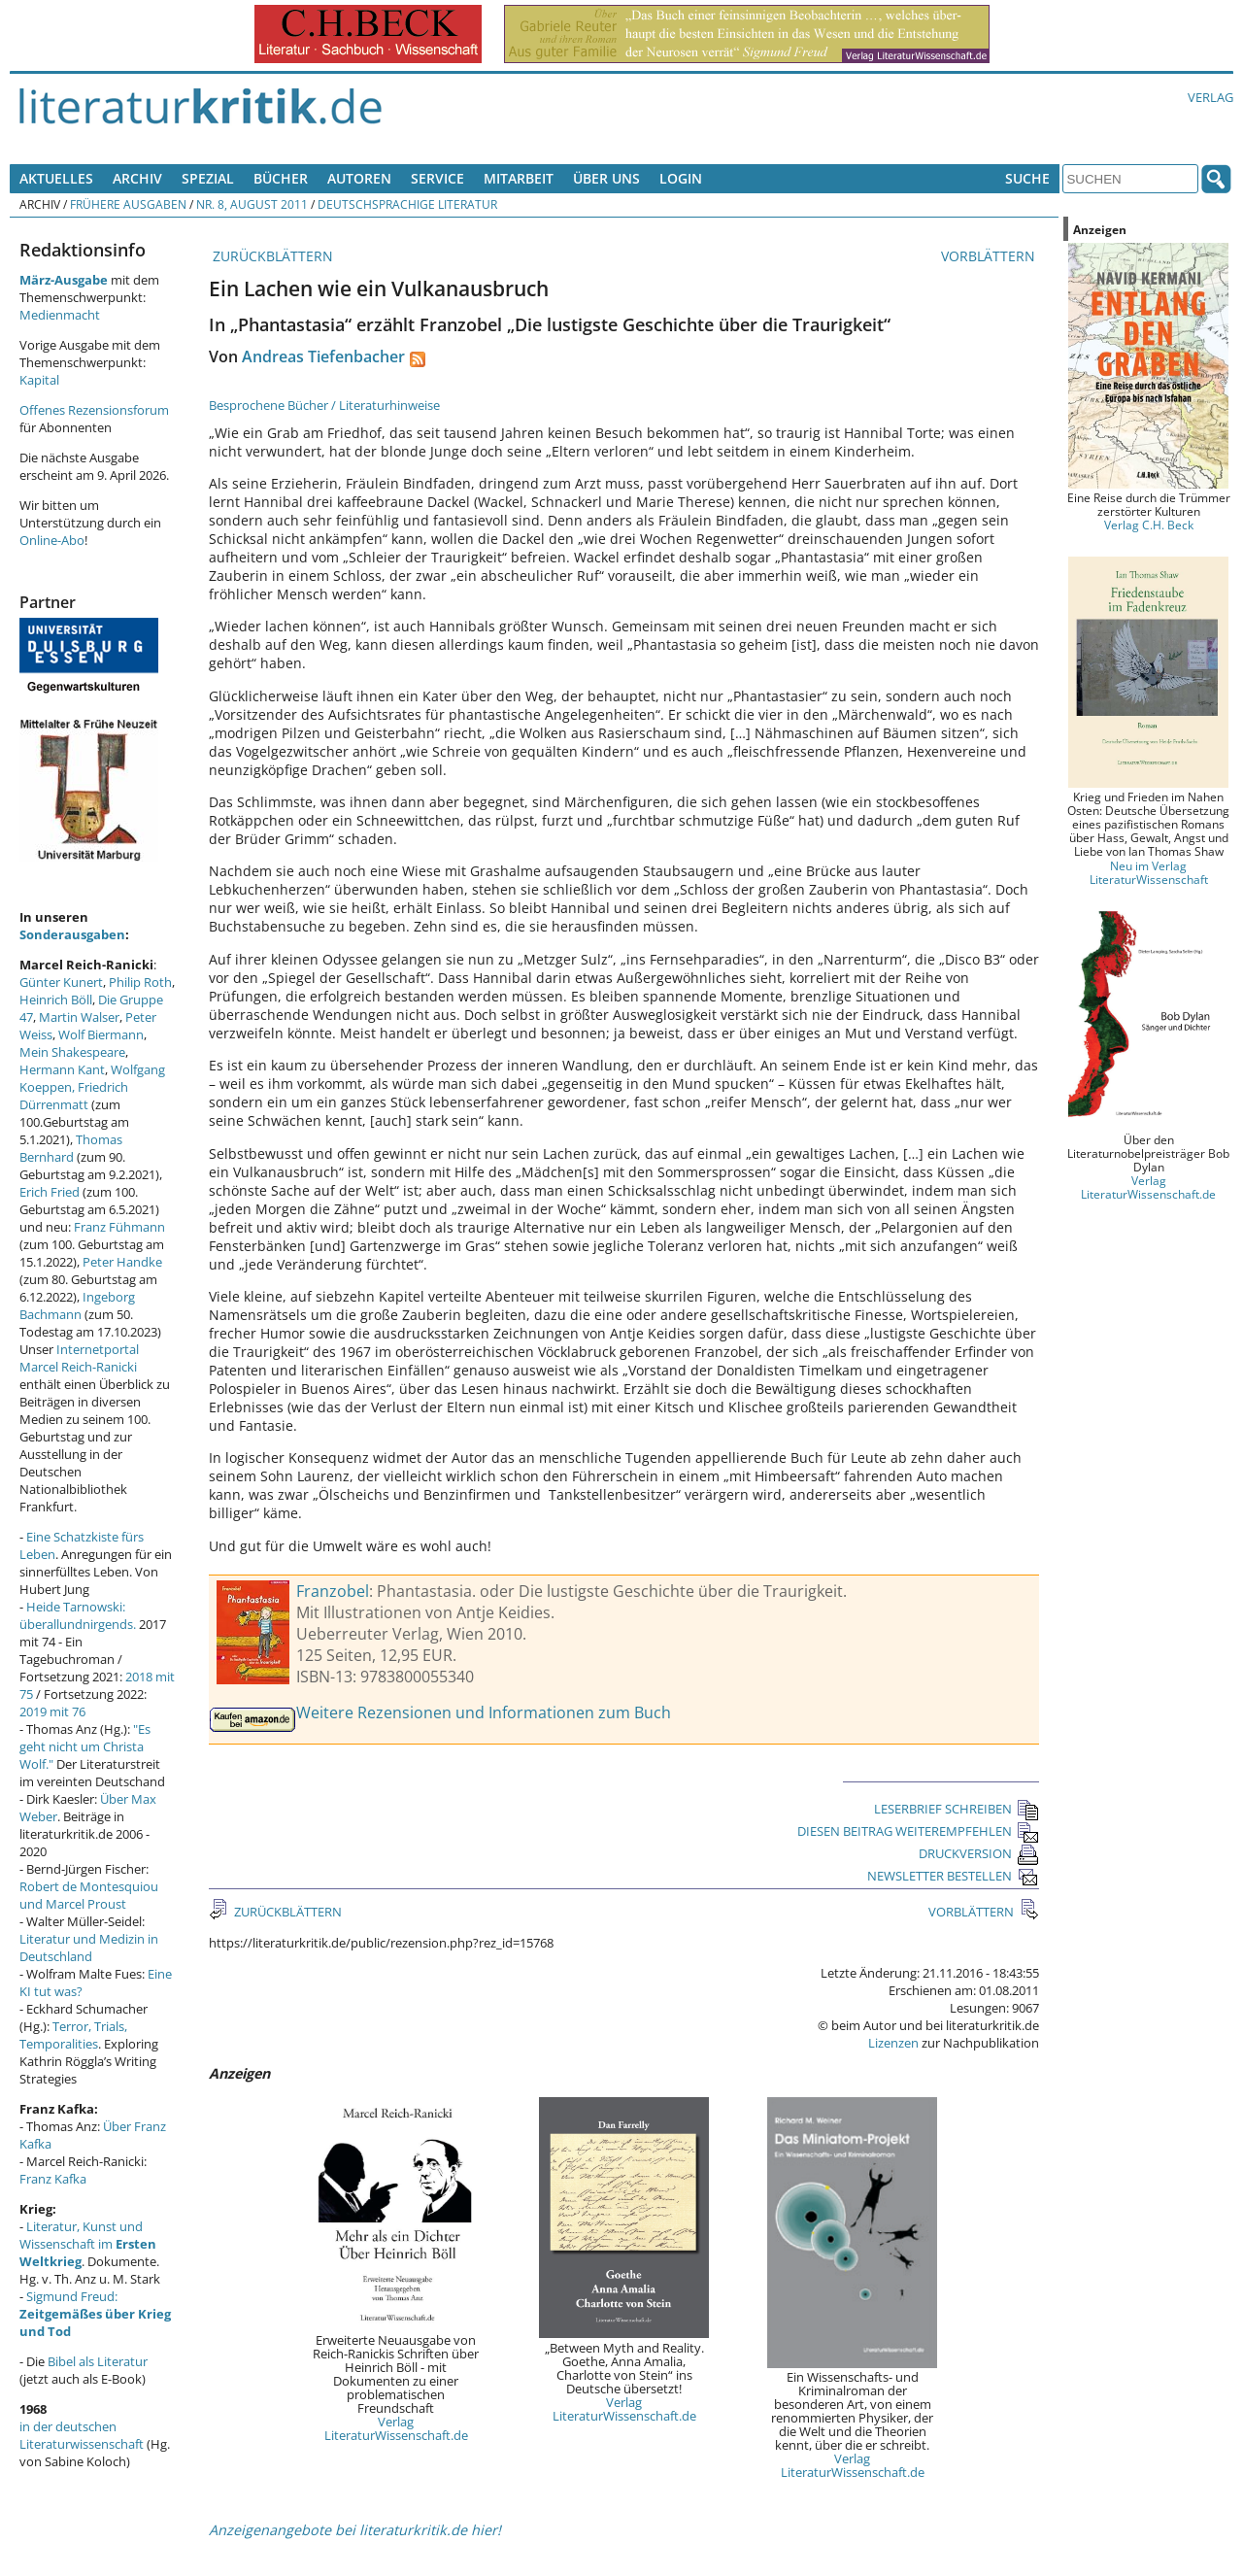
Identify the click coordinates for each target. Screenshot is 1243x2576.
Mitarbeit (519, 178)
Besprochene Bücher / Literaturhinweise (324, 405)
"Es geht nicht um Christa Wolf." (85, 1746)
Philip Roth (140, 982)
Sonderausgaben (72, 934)
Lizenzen (893, 2042)
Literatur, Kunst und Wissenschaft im (87, 2244)
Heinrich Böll (55, 999)
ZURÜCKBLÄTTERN (271, 256)
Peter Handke (122, 1262)
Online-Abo (51, 540)
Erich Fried (49, 1192)
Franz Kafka (52, 2178)
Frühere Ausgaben (128, 204)
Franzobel (332, 1591)
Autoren (359, 178)
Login (680, 178)
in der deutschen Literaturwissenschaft (81, 2435)
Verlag (1210, 97)
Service (437, 178)
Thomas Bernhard (70, 1148)
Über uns (606, 178)
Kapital (39, 380)
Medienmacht (59, 314)
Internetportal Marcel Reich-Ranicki (79, 1357)
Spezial (208, 178)
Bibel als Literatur (98, 2361)
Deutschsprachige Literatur (407, 204)
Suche (1027, 178)
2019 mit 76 (52, 1711)
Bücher (280, 178)
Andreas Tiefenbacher (323, 356)
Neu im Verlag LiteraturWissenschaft (1149, 872)
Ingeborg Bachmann (77, 1305)
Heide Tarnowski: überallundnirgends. (77, 1615)
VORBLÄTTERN (990, 256)
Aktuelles (56, 178)
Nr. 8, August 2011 (252, 204)
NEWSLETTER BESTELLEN (953, 1875)
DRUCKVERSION (979, 1853)
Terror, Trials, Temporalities (73, 2034)
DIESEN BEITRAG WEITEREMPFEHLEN (918, 1831)
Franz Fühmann (119, 1227)
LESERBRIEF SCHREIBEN (956, 1808)
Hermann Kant (62, 1069)
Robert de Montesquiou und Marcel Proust (88, 1895)
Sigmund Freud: (95, 2314)
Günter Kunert (61, 982)
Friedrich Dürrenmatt (73, 1095)
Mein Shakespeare (72, 1052)
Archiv (137, 178)
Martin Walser (79, 1017)
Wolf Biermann (101, 1034)
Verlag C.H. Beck (1148, 524)
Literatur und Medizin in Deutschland (88, 1947)
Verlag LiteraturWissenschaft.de (396, 2428)
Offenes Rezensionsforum (94, 410)
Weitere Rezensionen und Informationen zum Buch (483, 1712)
